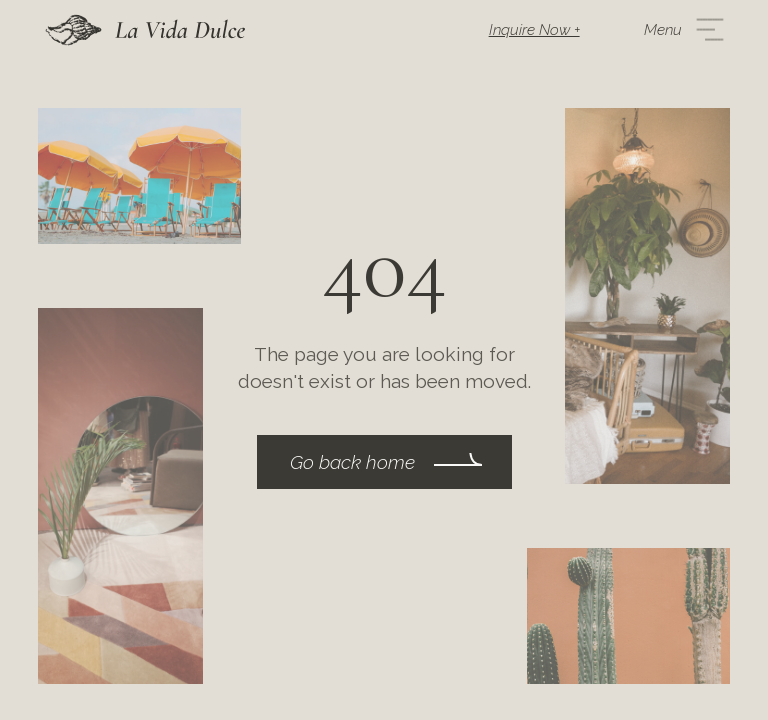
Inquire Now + (534, 30)
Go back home (352, 462)
